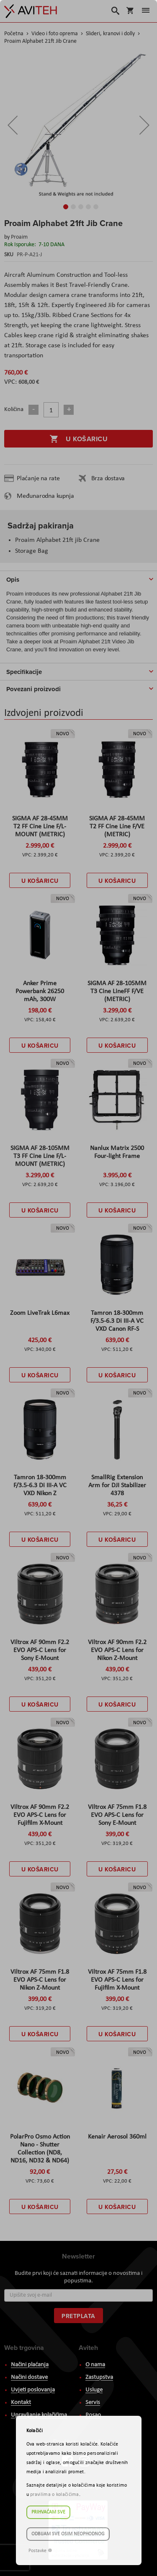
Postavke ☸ (40, 2550)
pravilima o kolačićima (54, 2494)
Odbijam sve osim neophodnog (68, 2534)
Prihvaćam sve (48, 2512)
